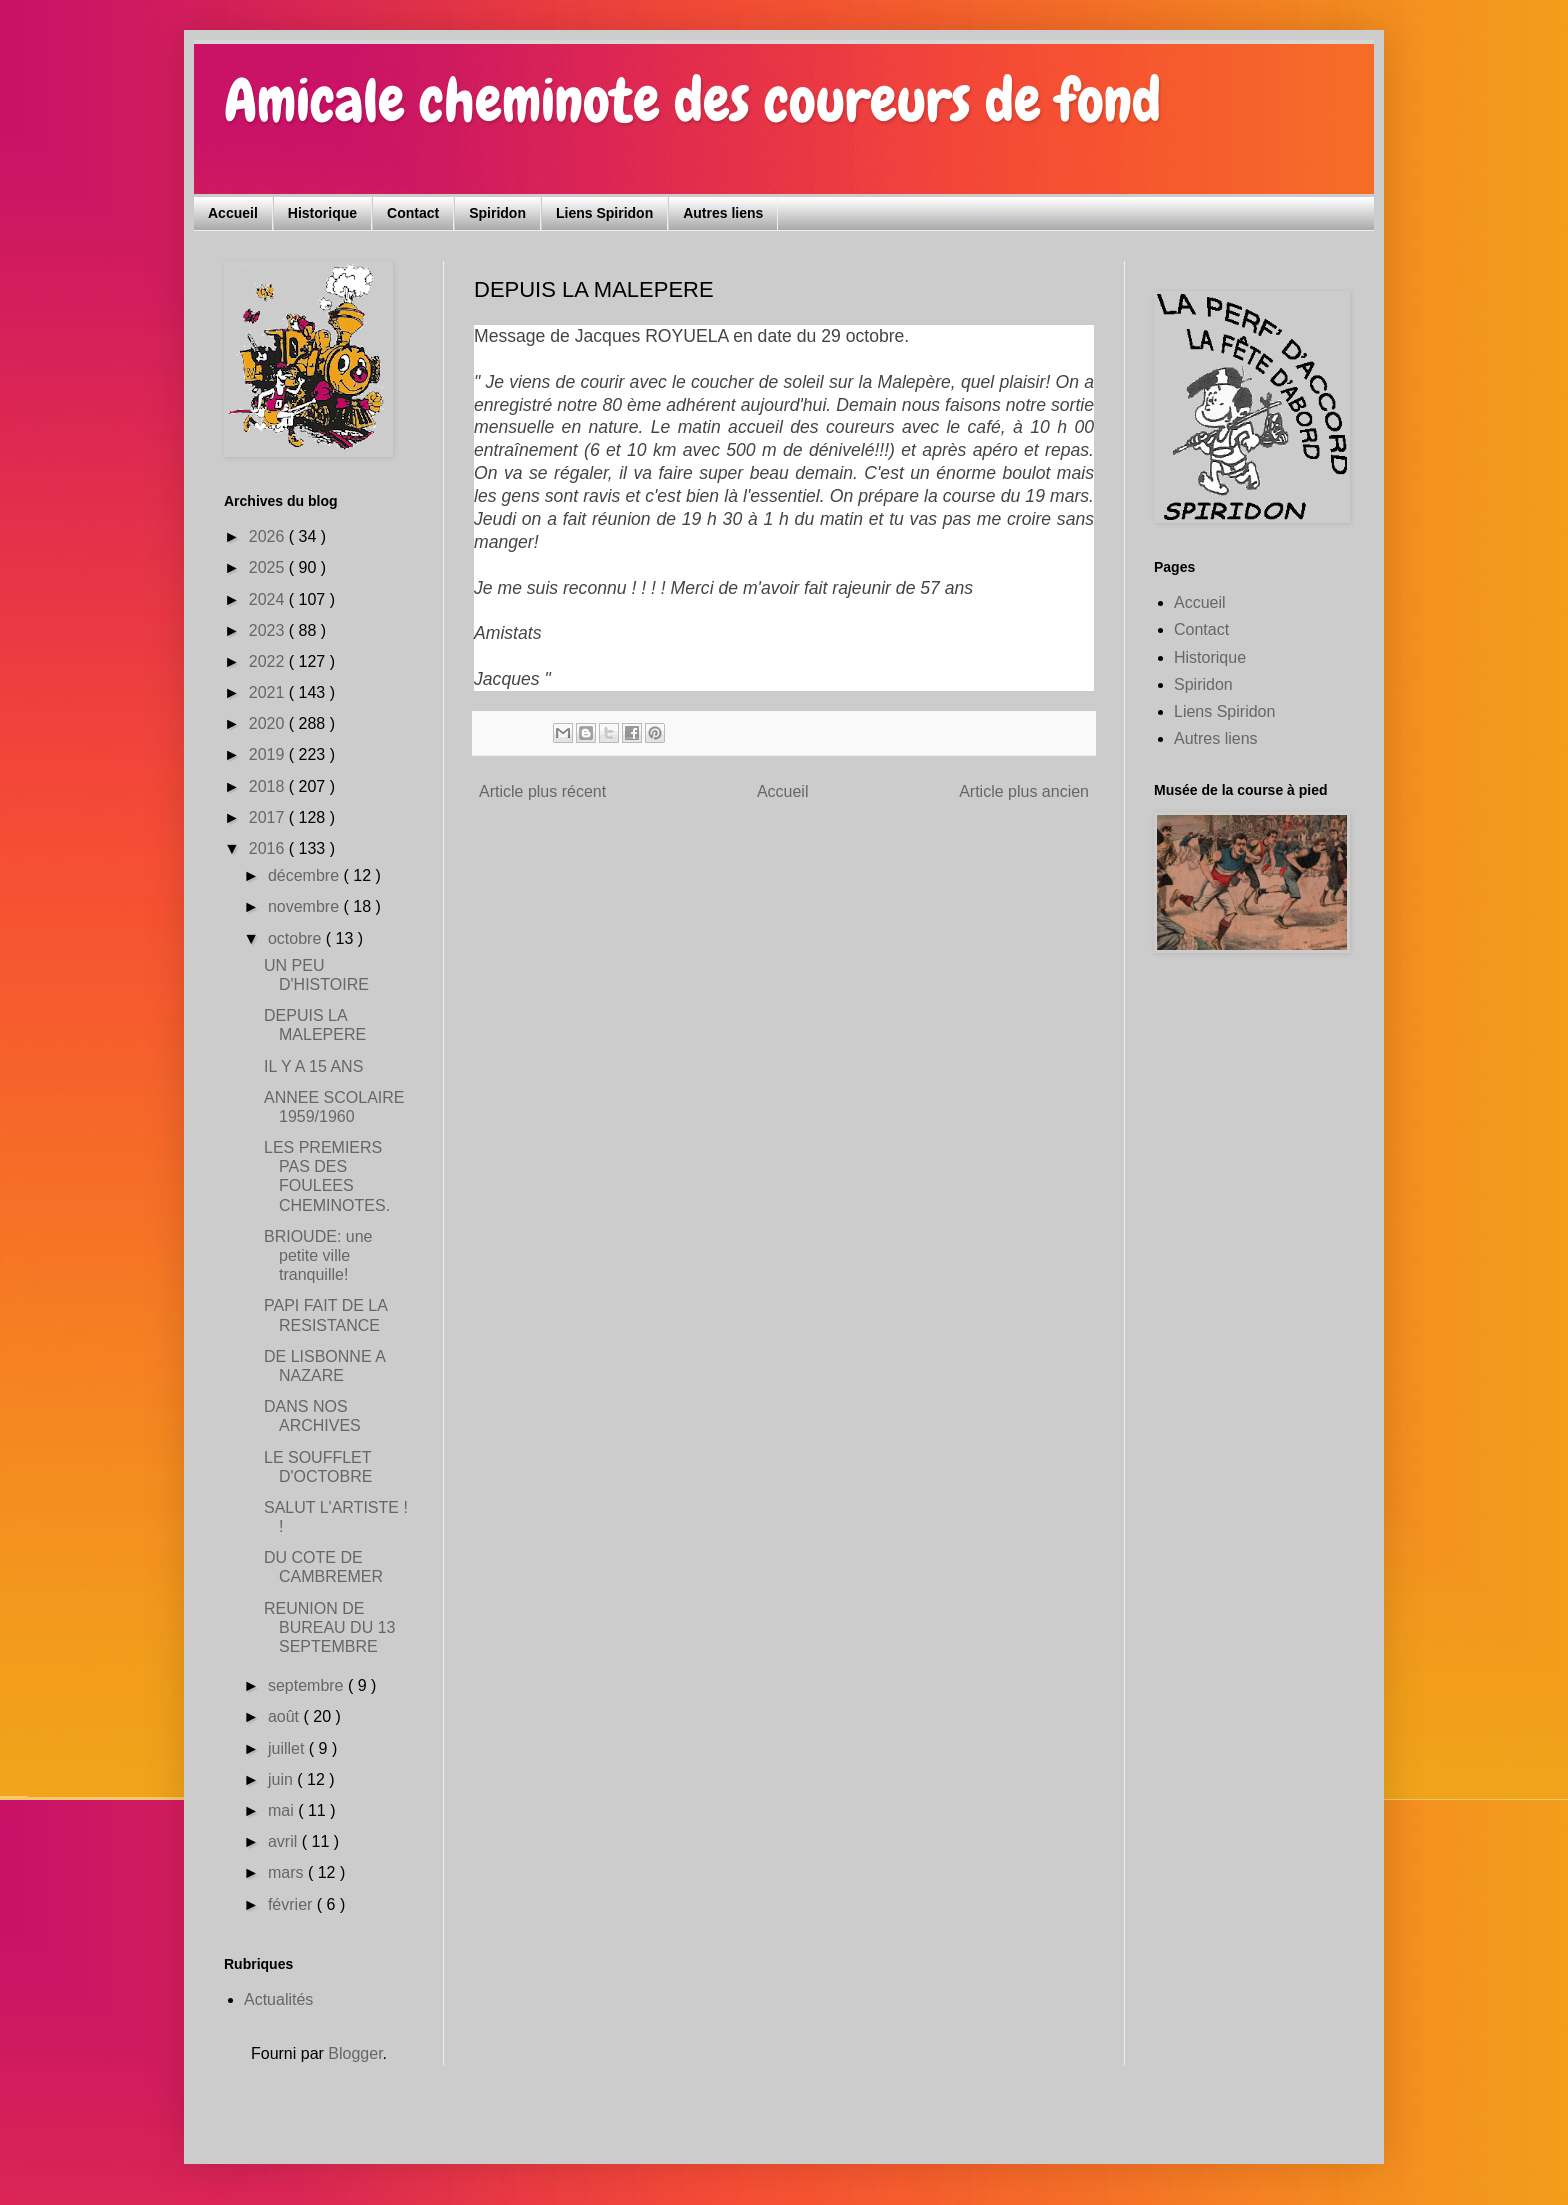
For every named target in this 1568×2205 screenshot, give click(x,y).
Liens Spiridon (604, 213)
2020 (269, 723)
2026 (269, 536)
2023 (269, 630)
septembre (308, 1685)
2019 (269, 754)
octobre (297, 938)
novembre (306, 906)
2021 (269, 692)
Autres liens (723, 213)
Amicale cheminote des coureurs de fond (692, 100)
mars (288, 1872)
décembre (306, 875)
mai (283, 1810)
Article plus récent (542, 791)
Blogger (355, 2053)
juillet (288, 1748)
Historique (322, 213)
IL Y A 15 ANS (313, 1066)
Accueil (233, 213)
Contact (413, 213)
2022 (269, 661)
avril (285, 1841)
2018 (269, 786)
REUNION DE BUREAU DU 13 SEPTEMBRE (329, 1627)
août (286, 1716)
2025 (269, 567)
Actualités (278, 1999)
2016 (269, 848)
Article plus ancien (1024, 791)
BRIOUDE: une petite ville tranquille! (318, 1255)
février (292, 1904)
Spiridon (497, 213)
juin (282, 1779)
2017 (269, 817)
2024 (269, 599)
